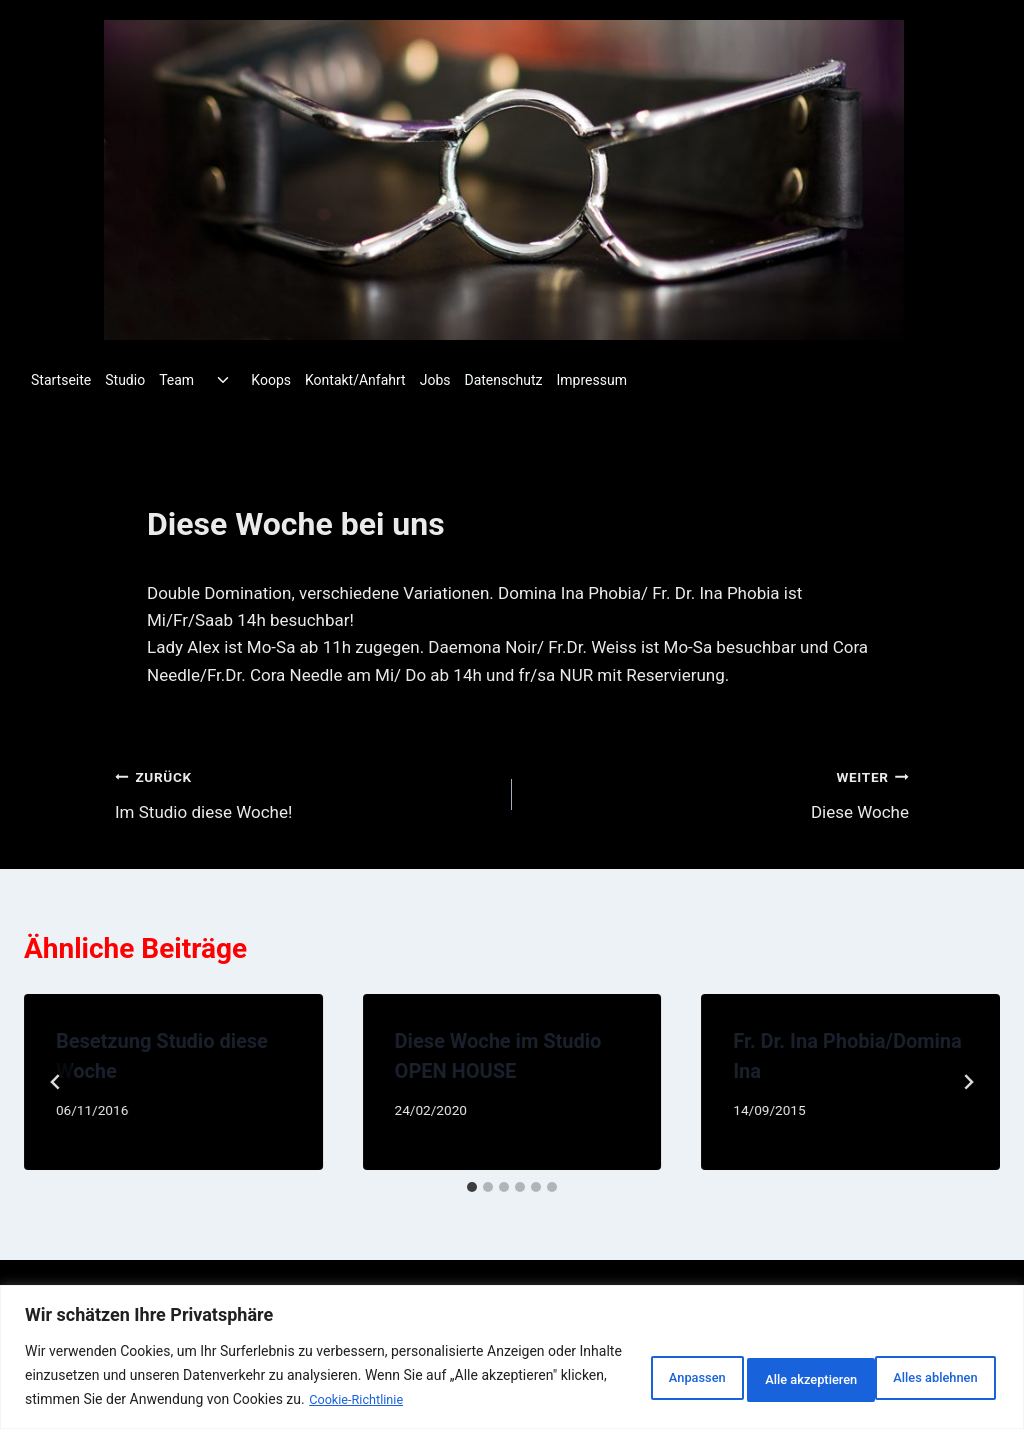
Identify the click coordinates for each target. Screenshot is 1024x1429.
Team (176, 380)
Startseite (61, 380)
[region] (512, 1345)
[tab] (472, 1187)
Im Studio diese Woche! (305, 792)
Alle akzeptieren (920, 1364)
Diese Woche (719, 792)
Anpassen (615, 1364)
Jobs (435, 380)
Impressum (592, 380)
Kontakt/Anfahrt (355, 380)
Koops (271, 380)
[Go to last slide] (56, 1082)
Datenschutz (503, 380)
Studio (125, 380)
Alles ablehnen (758, 1364)
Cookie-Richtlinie (100, 1400)
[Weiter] (968, 1082)
